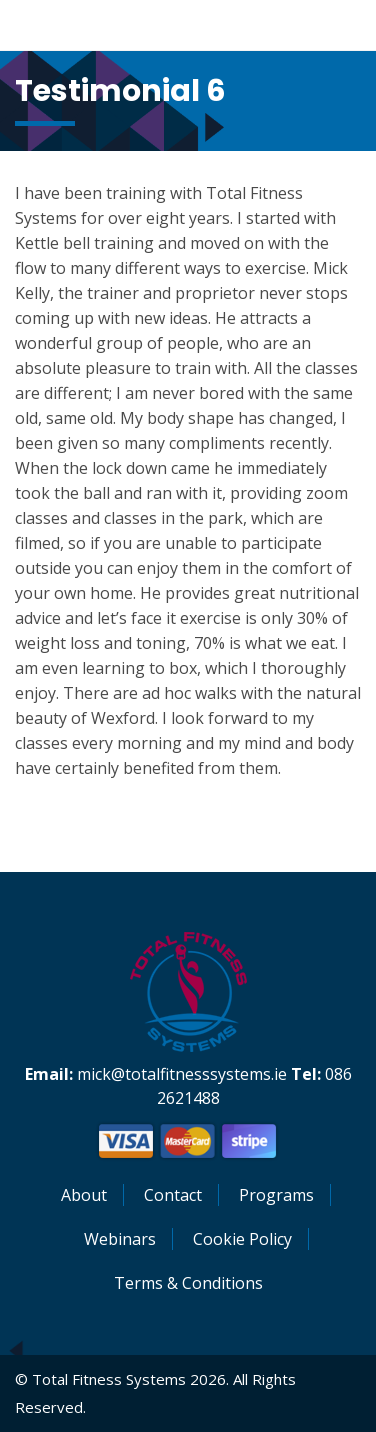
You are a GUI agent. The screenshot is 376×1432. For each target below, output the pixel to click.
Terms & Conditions (188, 1283)
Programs (276, 1195)
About (84, 1195)
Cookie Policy (242, 1239)
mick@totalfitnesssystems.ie (182, 1074)
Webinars (120, 1239)
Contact (173, 1195)
